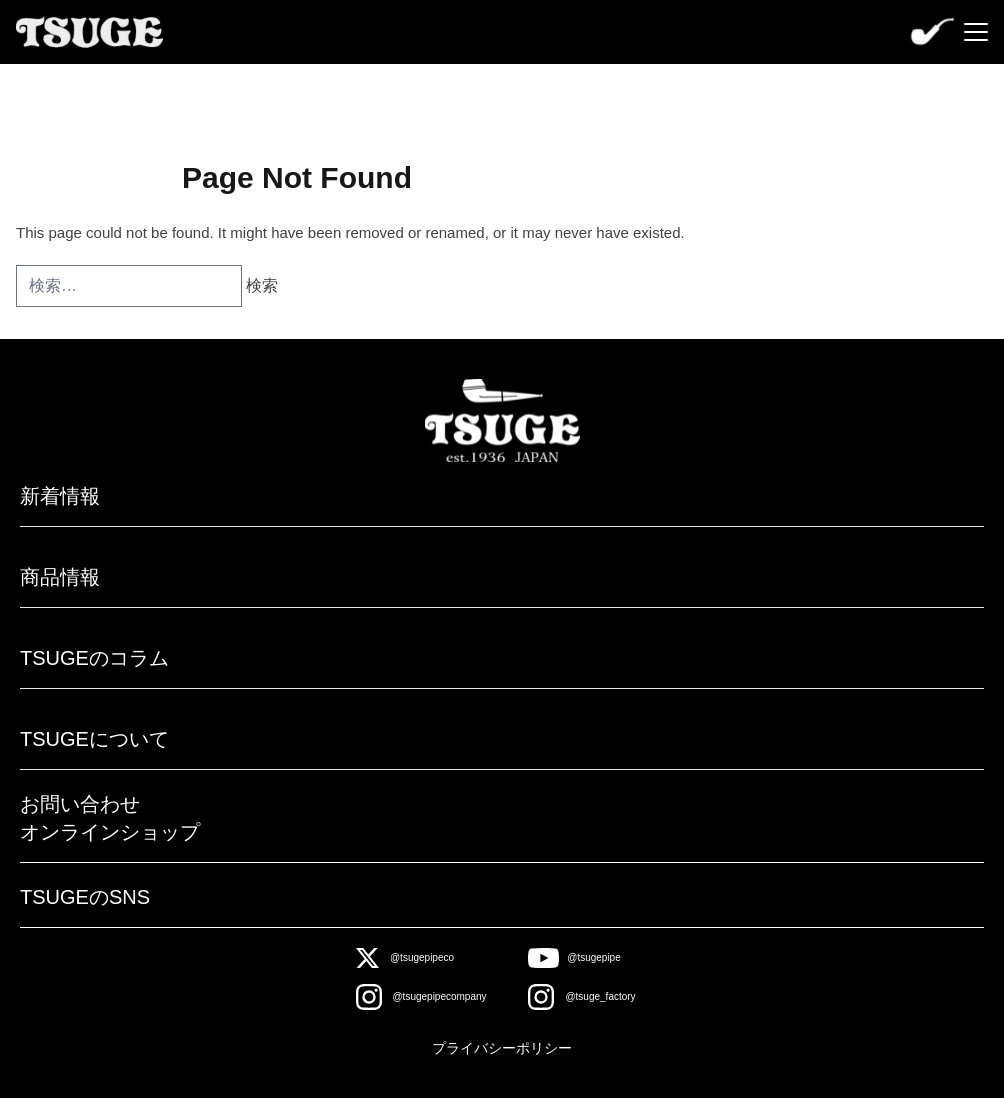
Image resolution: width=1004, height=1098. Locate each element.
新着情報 (60, 496)
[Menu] (976, 32)
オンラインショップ (110, 832)
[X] (405, 958)
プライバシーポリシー (502, 1048)
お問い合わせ (80, 804)
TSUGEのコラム (94, 658)
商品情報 (60, 577)
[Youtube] (574, 958)
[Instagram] (422, 997)
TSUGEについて (94, 739)
